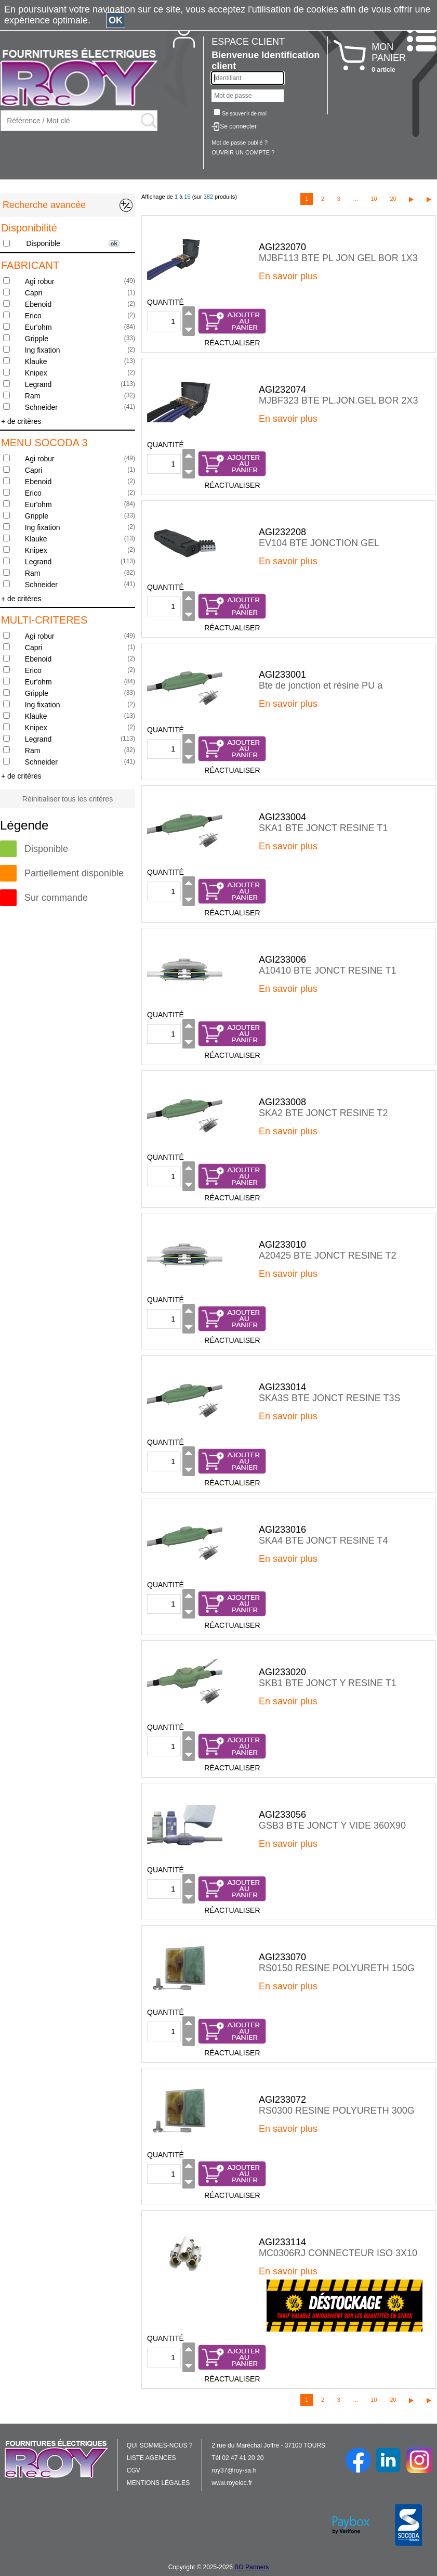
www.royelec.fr (231, 2483)
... (355, 199)
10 (373, 199)
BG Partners (251, 2567)
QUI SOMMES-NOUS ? (160, 2445)
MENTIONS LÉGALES (158, 2483)
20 (393, 199)
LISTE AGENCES (151, 2458)
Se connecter (238, 126)
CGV (133, 2470)
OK (116, 20)
